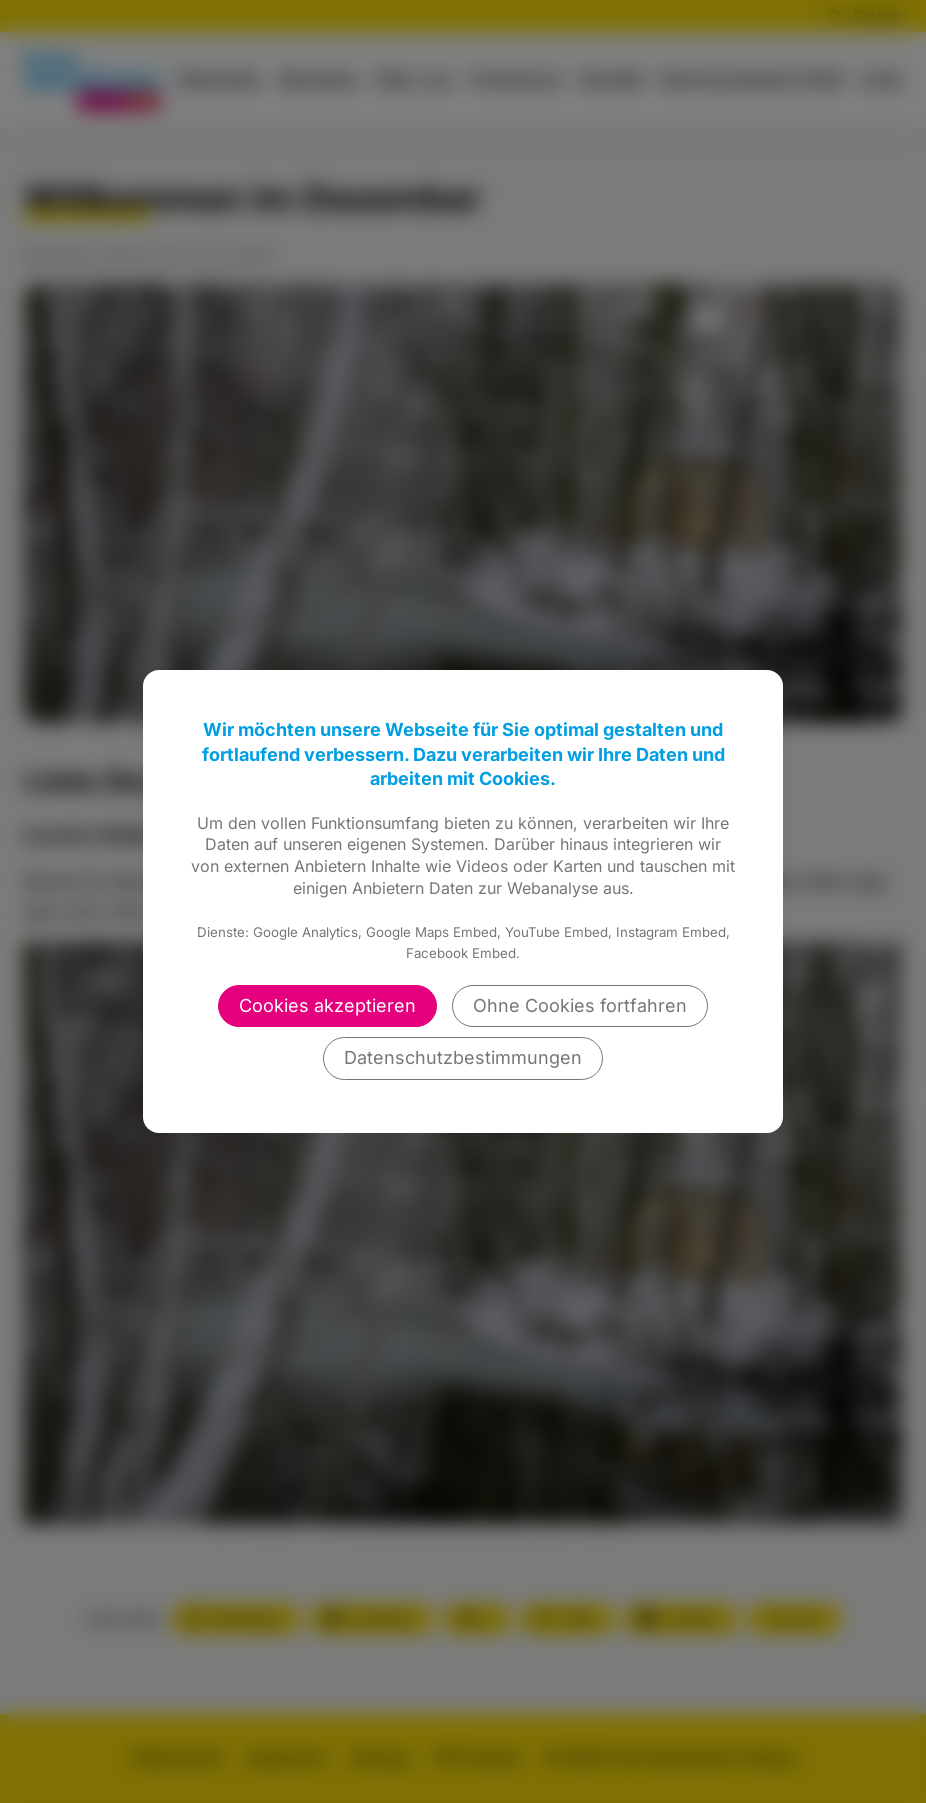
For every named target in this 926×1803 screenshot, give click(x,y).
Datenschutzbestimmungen (463, 1057)
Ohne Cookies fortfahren (580, 1005)
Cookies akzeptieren (327, 1005)
